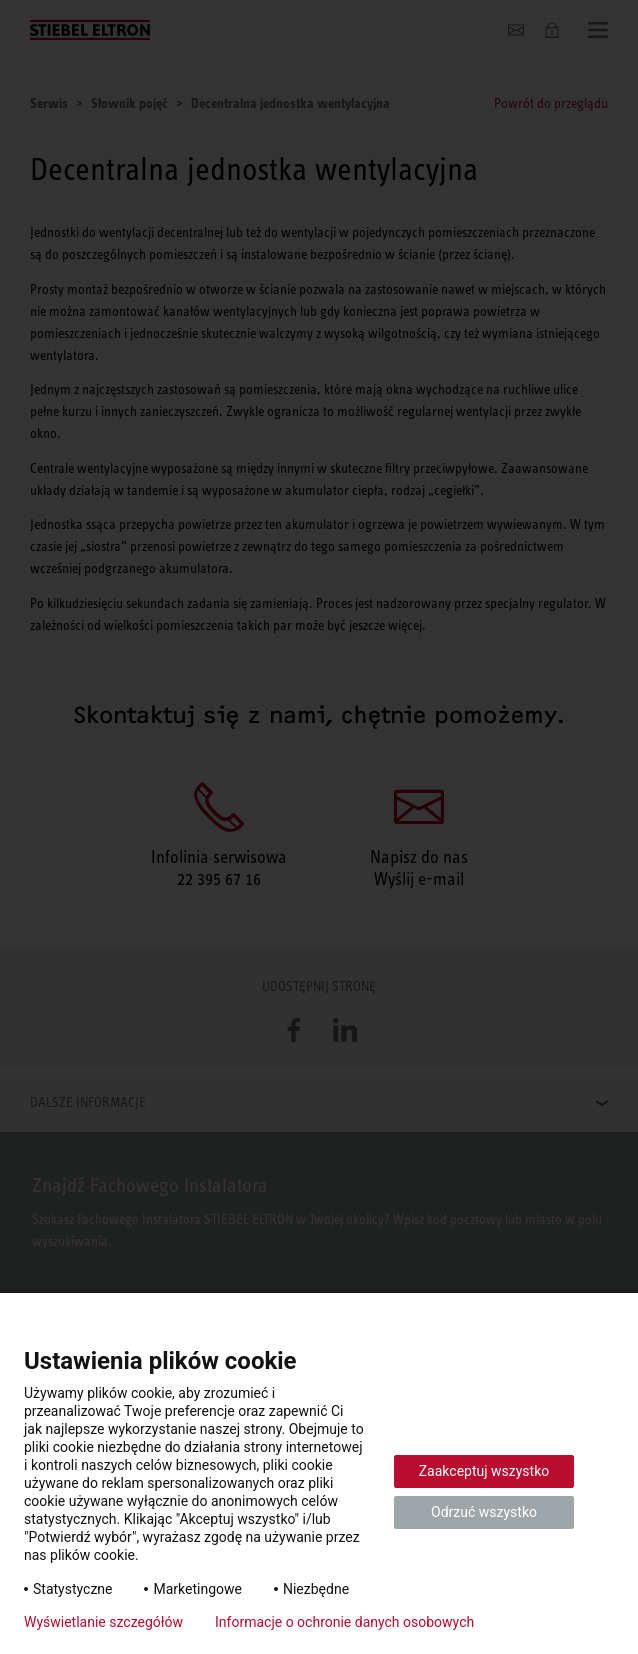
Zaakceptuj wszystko (484, 1471)
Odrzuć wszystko (484, 1512)
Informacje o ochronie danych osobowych (344, 1622)
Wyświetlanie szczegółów (103, 1622)
